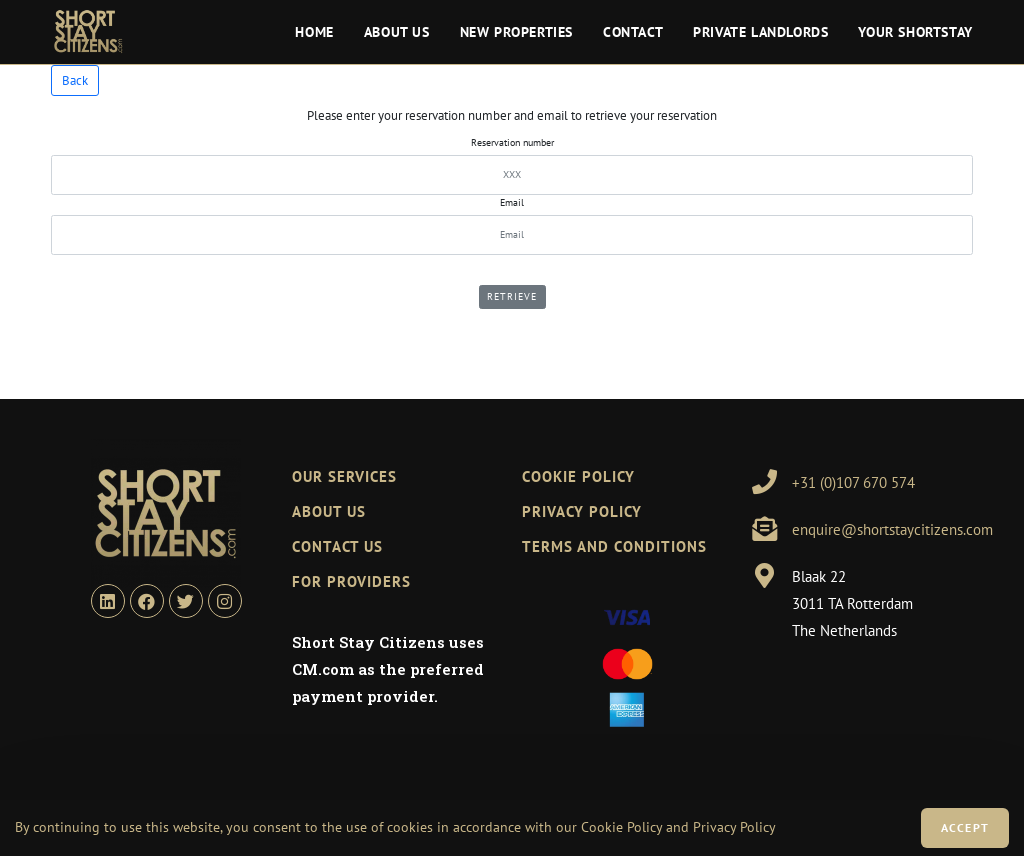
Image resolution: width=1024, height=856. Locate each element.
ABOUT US (329, 511)
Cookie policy (578, 476)
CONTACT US (337, 546)
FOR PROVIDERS (351, 581)
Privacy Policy (582, 511)
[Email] (512, 235)
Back (75, 80)
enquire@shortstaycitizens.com (892, 529)
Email (512, 202)
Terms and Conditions (614, 546)
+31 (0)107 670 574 (853, 482)
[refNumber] (512, 175)
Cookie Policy (621, 827)
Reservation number (512, 142)
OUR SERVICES (344, 476)
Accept (965, 827)
